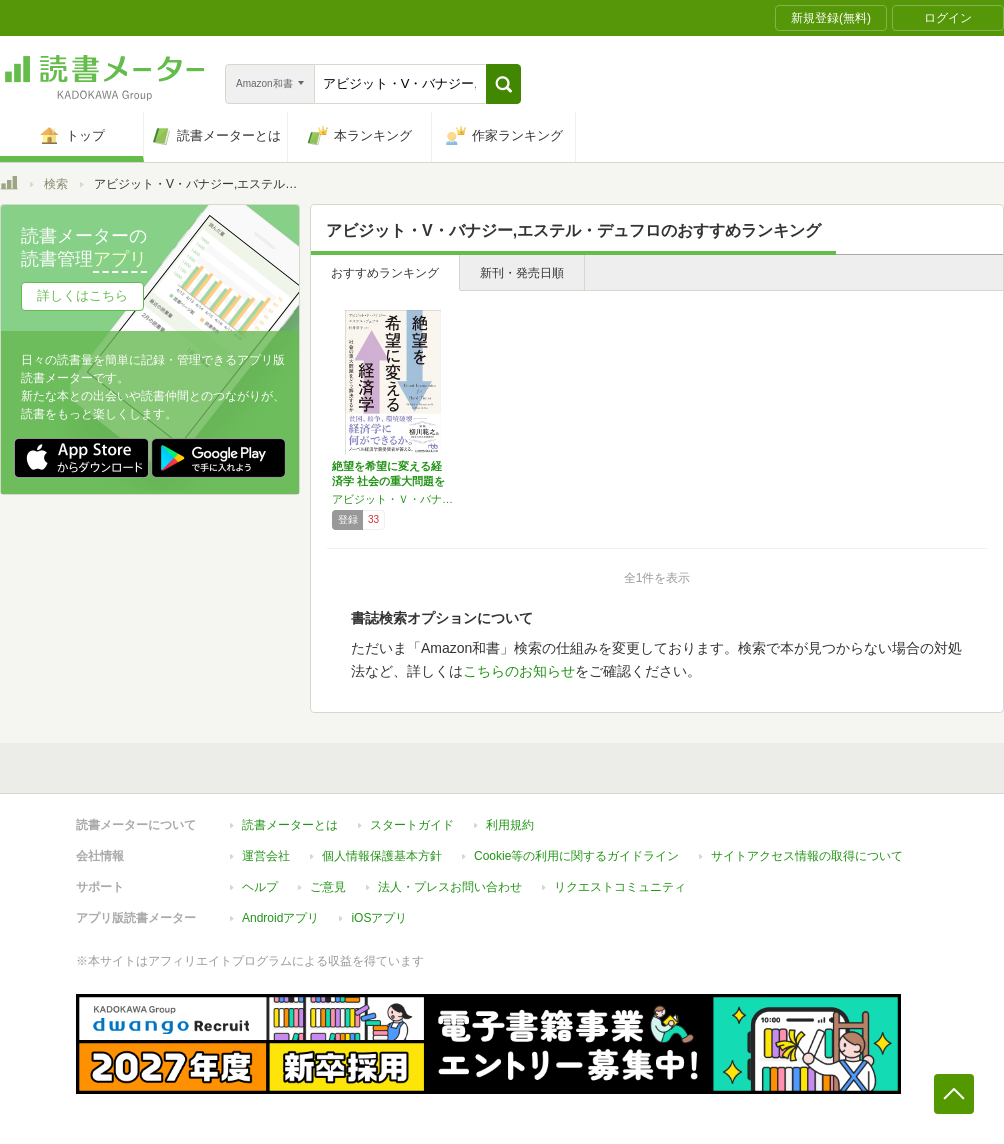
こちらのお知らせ (519, 671)
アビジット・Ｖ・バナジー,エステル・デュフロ (393, 499)
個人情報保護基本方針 (382, 856)
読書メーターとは (290, 825)
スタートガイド (412, 825)
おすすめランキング (385, 273)
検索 (56, 184)
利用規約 (510, 825)
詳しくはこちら (82, 295)
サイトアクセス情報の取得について (807, 856)
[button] (503, 84)
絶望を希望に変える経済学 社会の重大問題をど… (388, 481)
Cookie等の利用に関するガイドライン (576, 856)
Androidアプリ (280, 918)
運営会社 (266, 856)
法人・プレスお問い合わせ (450, 887)
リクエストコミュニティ (620, 887)
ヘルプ (260, 887)
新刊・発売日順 (522, 273)
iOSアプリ (379, 918)
